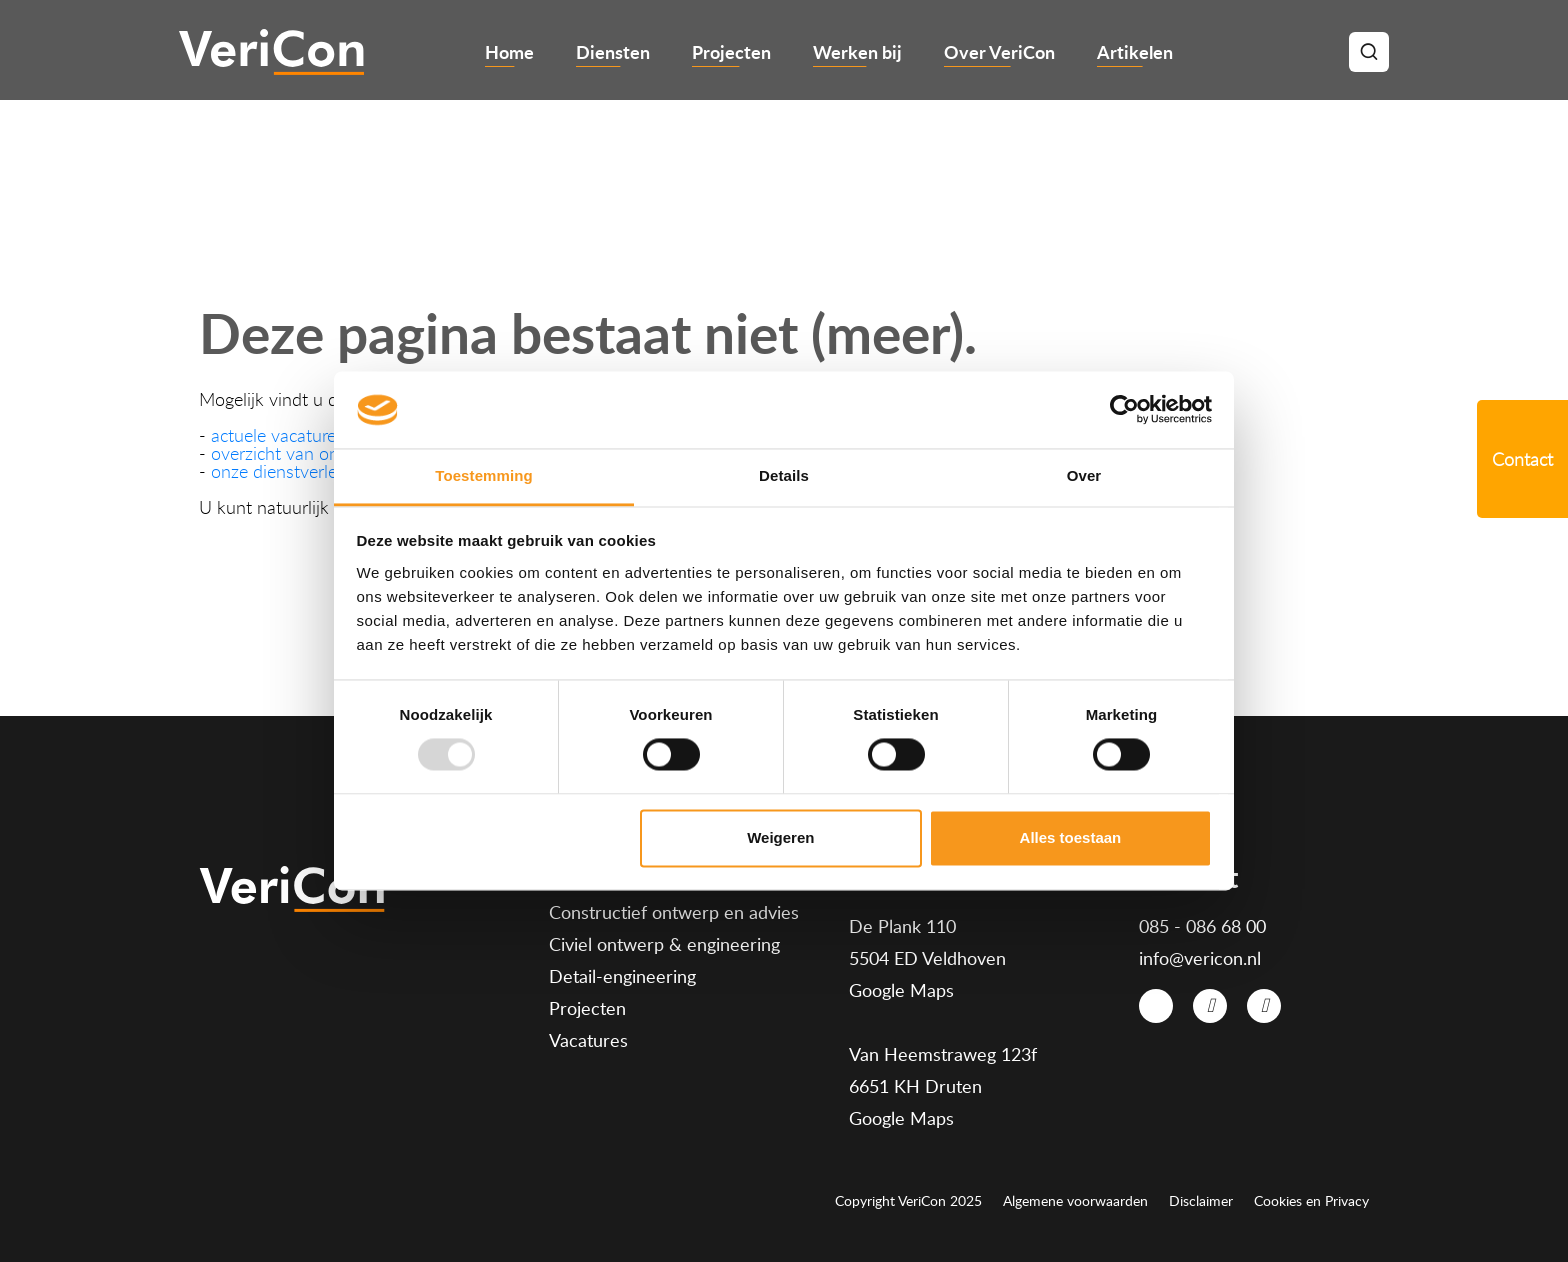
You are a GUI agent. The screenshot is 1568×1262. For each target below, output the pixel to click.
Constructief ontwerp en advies (674, 912)
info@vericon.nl (1200, 958)
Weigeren (780, 837)
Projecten (731, 51)
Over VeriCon (999, 51)
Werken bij (857, 51)
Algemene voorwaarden (1075, 1201)
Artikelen (1135, 51)
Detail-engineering (622, 976)
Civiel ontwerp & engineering (664, 944)
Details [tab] (784, 475)
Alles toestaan (1071, 837)
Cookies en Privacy (1311, 1201)
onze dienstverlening (290, 471)
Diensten (613, 51)
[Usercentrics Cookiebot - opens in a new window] (1124, 410)
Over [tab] (1084, 475)
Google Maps (901, 990)
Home (509, 51)
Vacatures (588, 1040)
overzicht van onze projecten (321, 453)
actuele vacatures (277, 435)
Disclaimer (1201, 1201)
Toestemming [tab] (484, 475)
